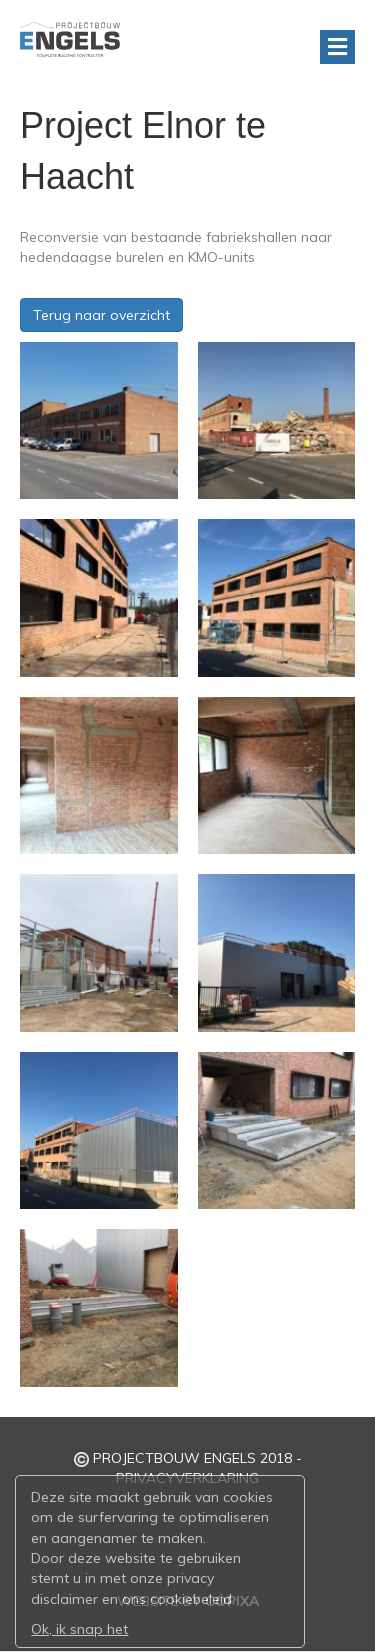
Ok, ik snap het (79, 1629)
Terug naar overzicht (101, 315)
